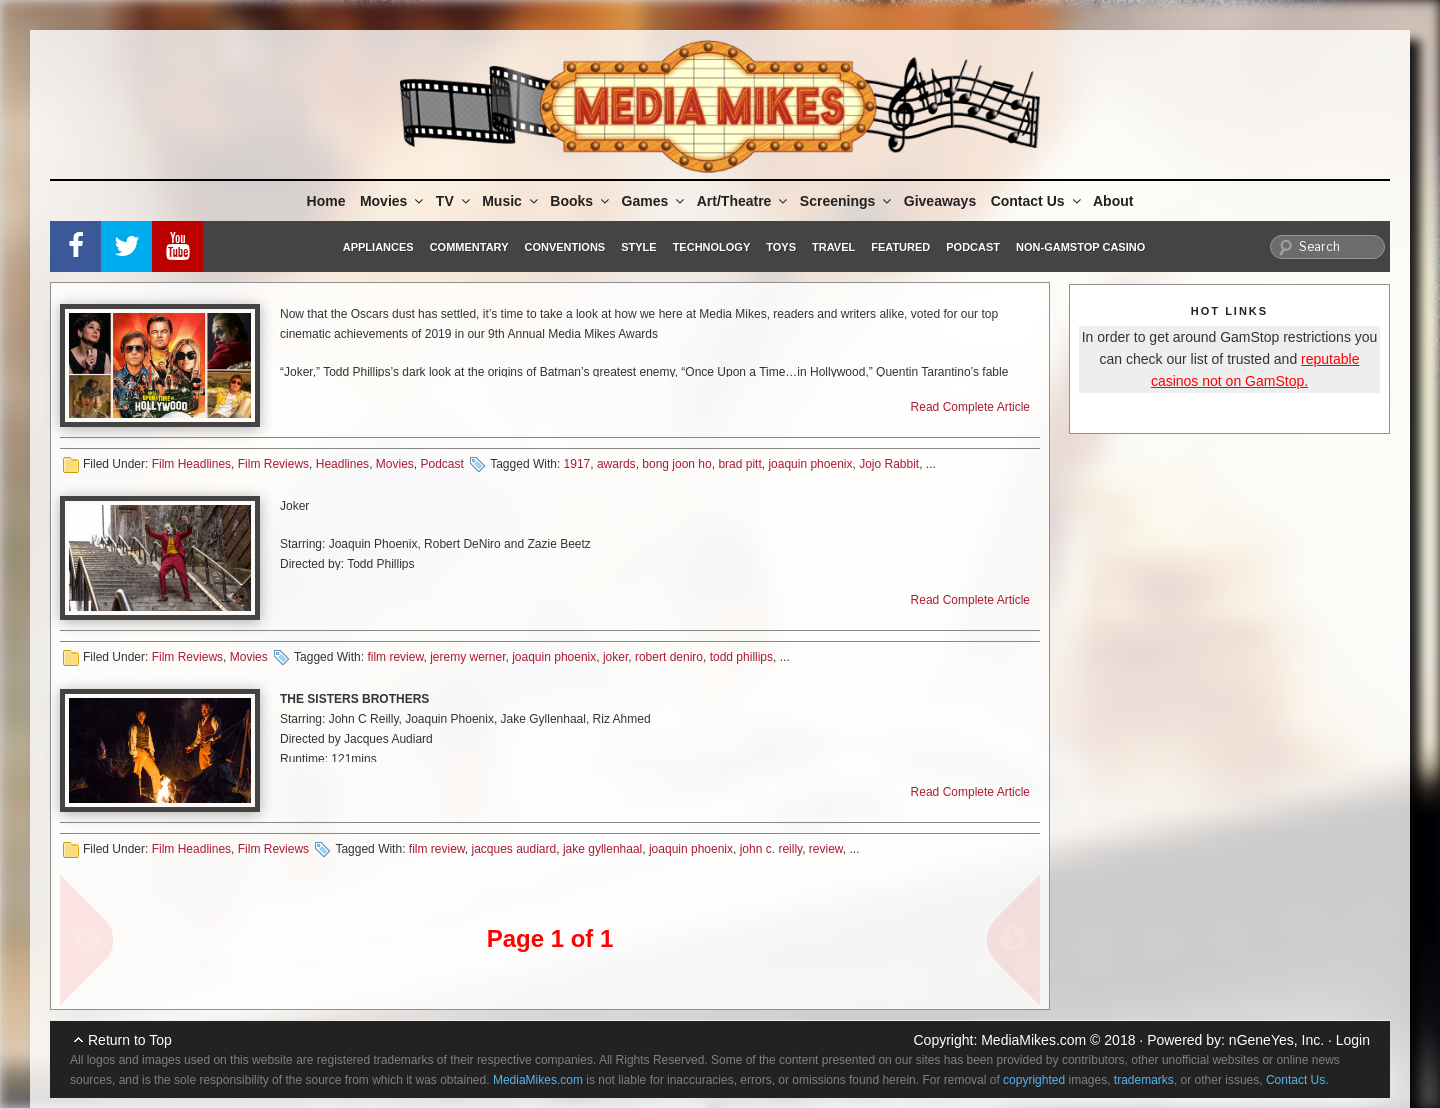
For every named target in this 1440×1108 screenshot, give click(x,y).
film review (395, 657)
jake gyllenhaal (602, 849)
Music (511, 201)
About (1113, 201)
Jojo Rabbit (889, 464)
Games (655, 201)
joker (615, 657)
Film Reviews (273, 464)
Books (581, 201)
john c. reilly (771, 849)
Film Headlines (191, 464)
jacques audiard (513, 849)
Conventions (564, 247)
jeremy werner (467, 657)
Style (638, 247)
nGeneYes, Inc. (1276, 1040)
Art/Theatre (744, 201)
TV (454, 201)
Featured (900, 247)
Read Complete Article (970, 407)
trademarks (1144, 1080)
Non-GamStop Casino (1080, 247)
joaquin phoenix (810, 464)
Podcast (973, 247)
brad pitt (739, 464)
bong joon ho (676, 464)
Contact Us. (1297, 1080)
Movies (393, 201)
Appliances (378, 247)
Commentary (469, 247)
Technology (712, 247)
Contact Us (1037, 201)
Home (326, 201)
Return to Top (130, 1040)
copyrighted (1034, 1080)
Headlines (342, 464)
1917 (577, 464)
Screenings (847, 201)
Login (1353, 1040)
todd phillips (741, 657)
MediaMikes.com (1033, 1040)
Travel (833, 247)
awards (616, 464)
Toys (781, 247)
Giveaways (940, 201)
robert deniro (669, 657)
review (826, 849)
